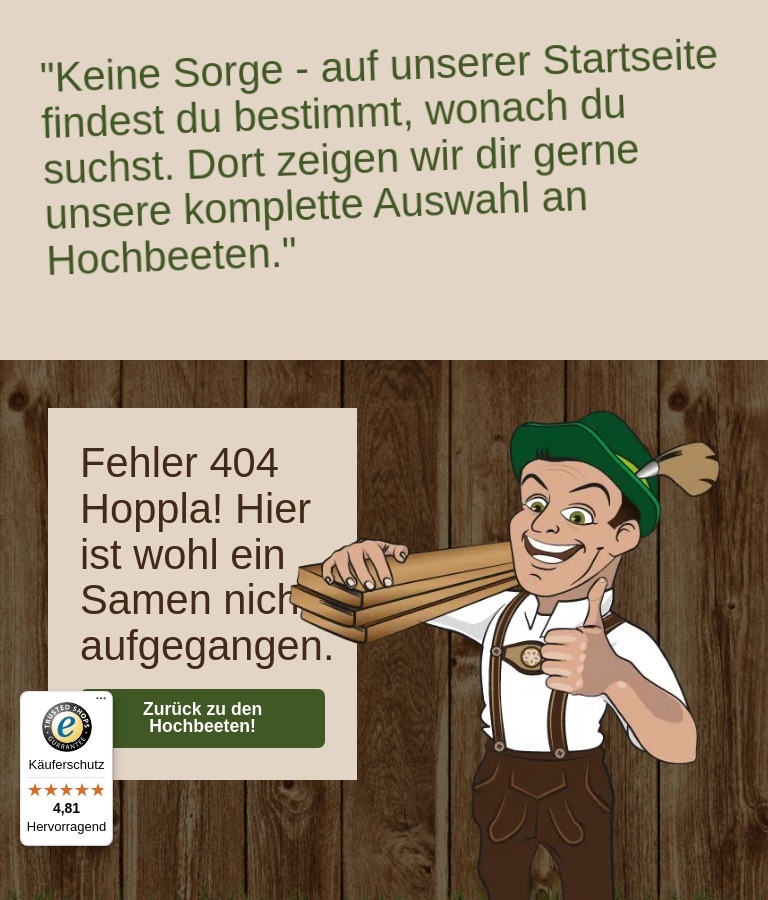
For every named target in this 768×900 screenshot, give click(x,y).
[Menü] (101, 703)
